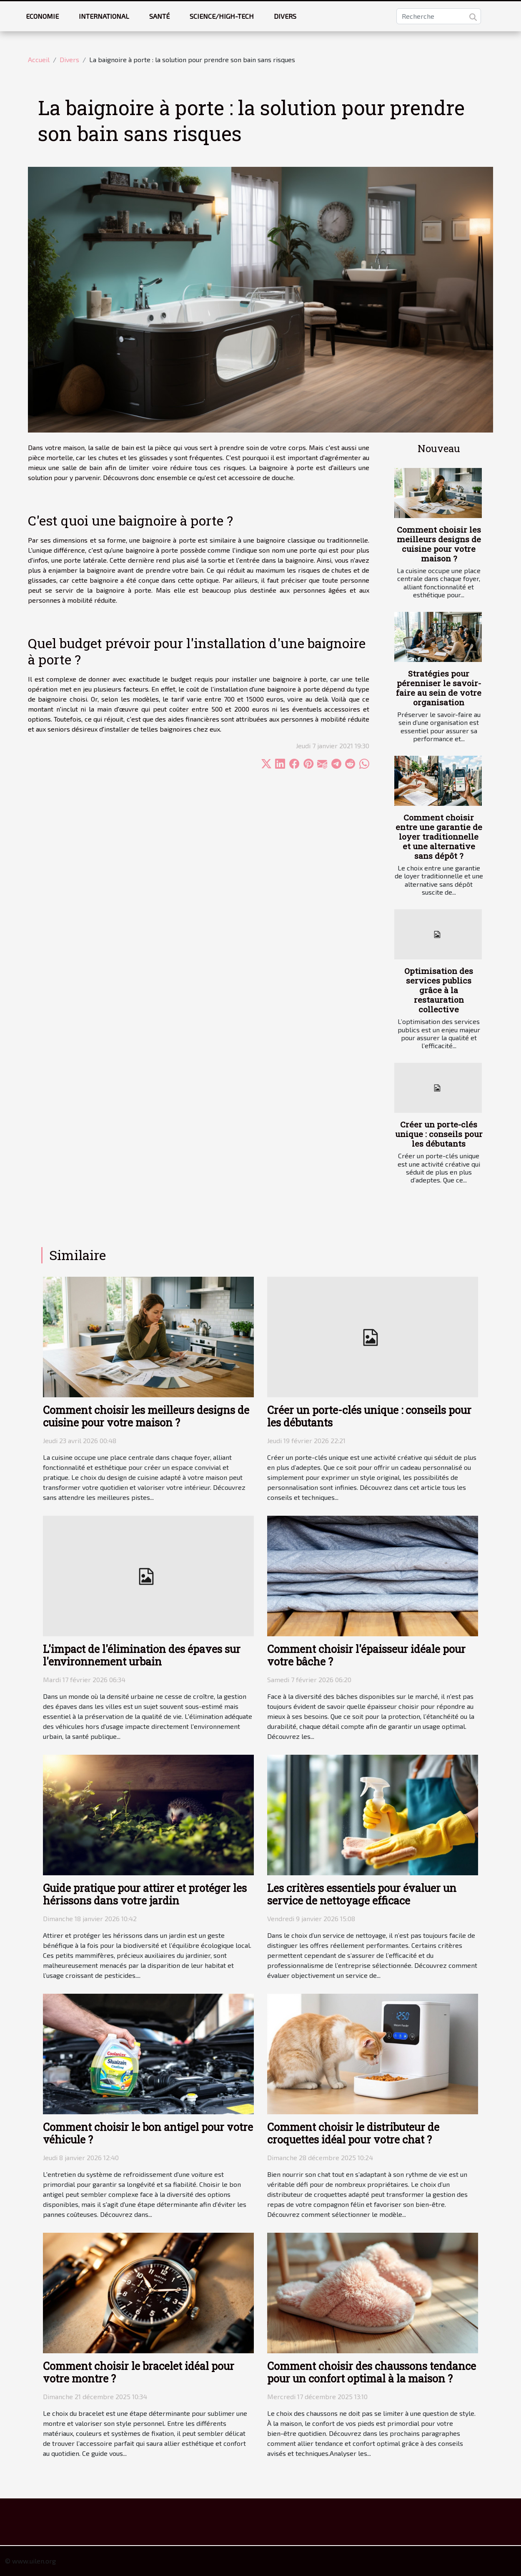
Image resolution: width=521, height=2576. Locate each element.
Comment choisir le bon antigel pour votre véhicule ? (148, 2133)
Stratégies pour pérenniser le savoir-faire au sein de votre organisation (438, 687)
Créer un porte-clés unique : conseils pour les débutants (439, 1134)
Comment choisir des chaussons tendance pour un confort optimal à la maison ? (371, 2372)
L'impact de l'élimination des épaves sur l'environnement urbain (141, 1655)
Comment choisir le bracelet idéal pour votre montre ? (138, 2372)
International (104, 16)
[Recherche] (438, 16)
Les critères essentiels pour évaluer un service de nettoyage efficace (361, 1894)
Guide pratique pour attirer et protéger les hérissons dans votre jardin (145, 1894)
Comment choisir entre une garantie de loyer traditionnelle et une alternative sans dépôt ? (439, 836)
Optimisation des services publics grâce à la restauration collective (438, 990)
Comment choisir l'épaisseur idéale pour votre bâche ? (366, 1655)
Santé (159, 16)
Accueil (39, 59)
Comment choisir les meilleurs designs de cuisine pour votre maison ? (439, 544)
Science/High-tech (222, 16)
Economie (42, 16)
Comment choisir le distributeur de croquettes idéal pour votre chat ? (353, 2133)
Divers (285, 16)
